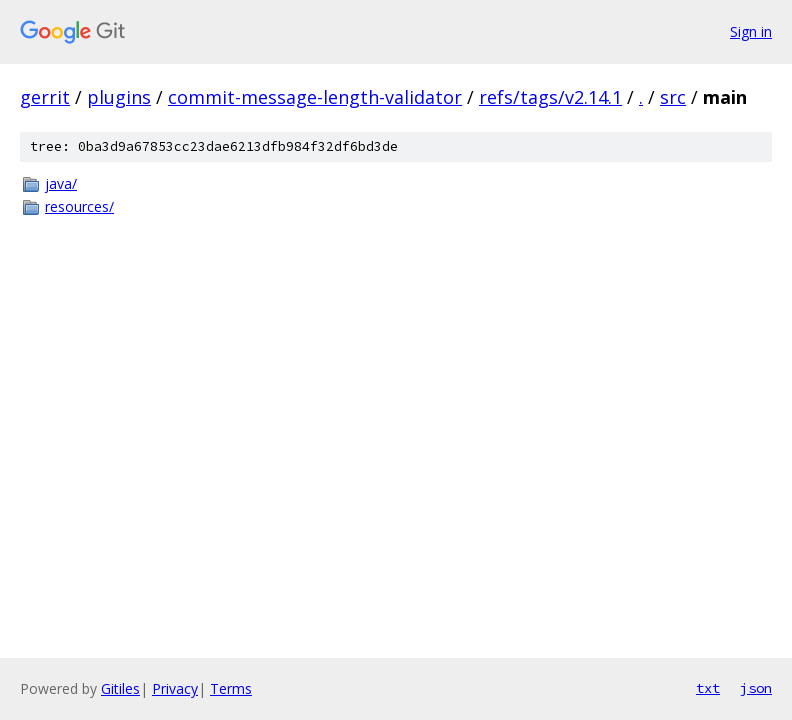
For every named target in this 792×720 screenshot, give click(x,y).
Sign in (751, 31)
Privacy (175, 688)
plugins (119, 97)
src (673, 97)
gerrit (45, 97)
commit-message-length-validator (315, 97)
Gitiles (120, 688)
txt (708, 688)
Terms (231, 688)
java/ (61, 183)
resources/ (79, 206)
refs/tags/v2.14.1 (550, 97)
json (756, 688)
